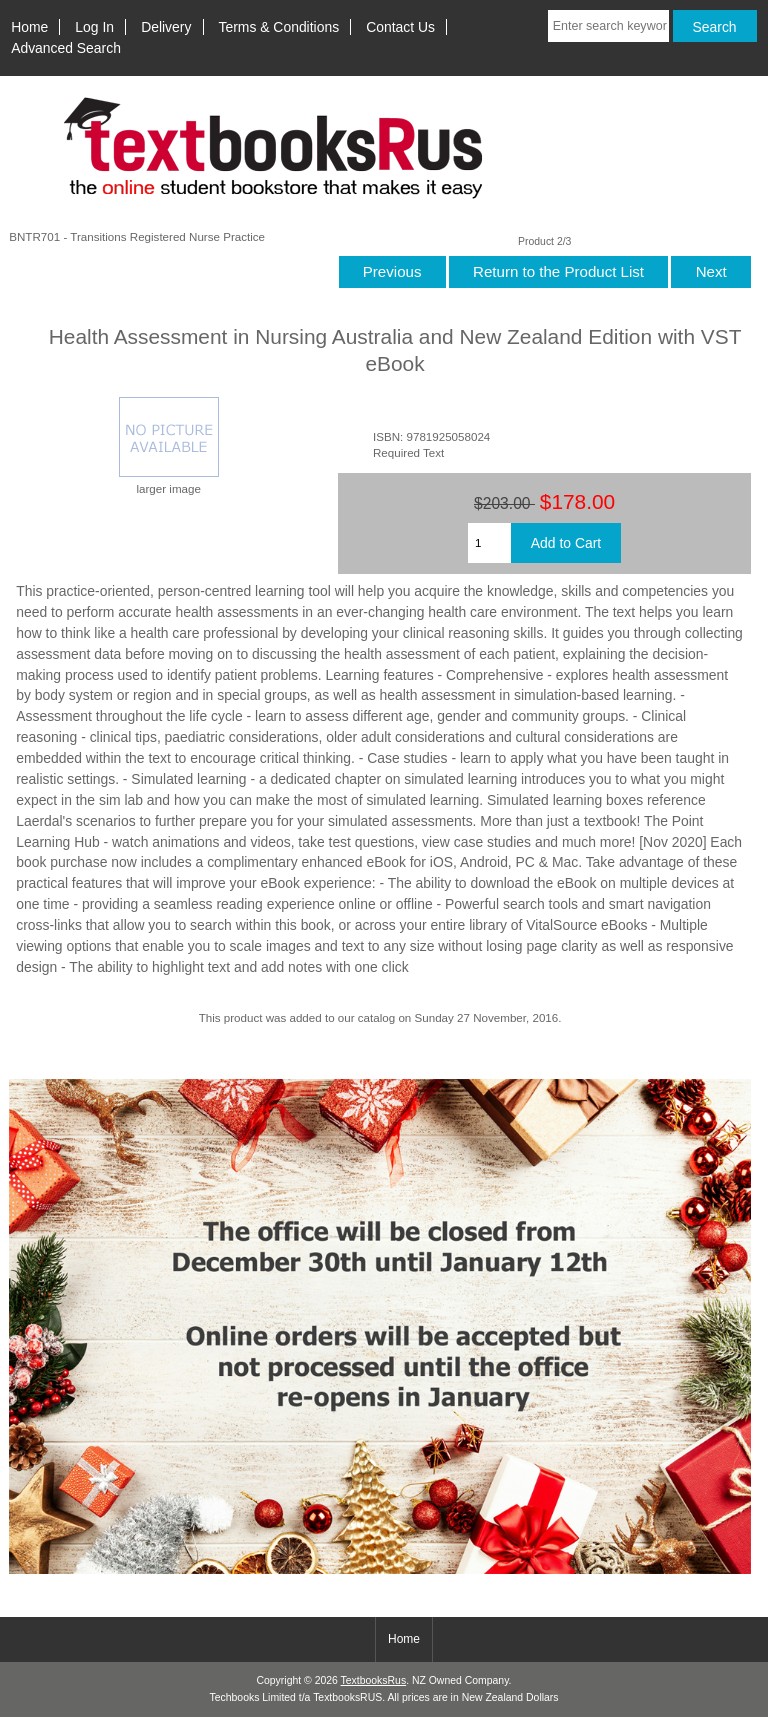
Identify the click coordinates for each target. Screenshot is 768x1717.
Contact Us (400, 27)
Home (29, 27)
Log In (94, 27)
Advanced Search (66, 48)
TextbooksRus (374, 1680)
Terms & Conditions (279, 27)
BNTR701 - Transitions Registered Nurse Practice (137, 236)
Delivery (166, 27)
